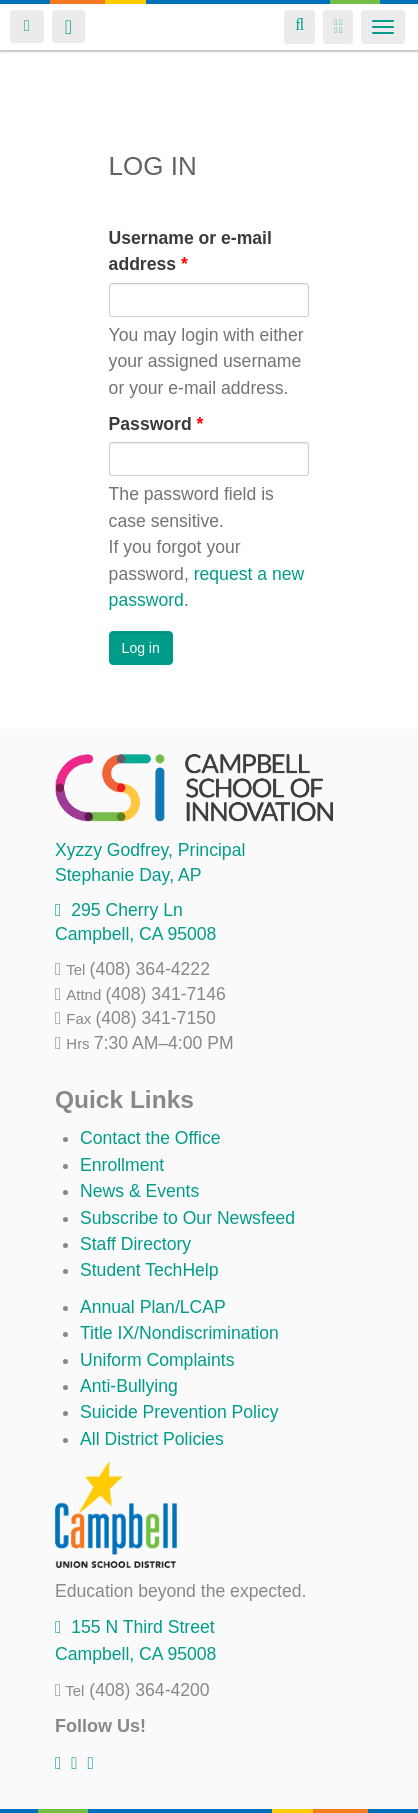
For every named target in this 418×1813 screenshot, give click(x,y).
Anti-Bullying (129, 1386)
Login (27, 26)
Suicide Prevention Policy (179, 1412)
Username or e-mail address (190, 251)
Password (156, 424)
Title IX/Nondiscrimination (179, 1333)
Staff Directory (135, 1244)
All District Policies (152, 1439)
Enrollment (122, 1165)
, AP (128, 875)
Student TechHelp (149, 1270)
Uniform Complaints (157, 1360)
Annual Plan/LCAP (153, 1307)
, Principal (150, 850)
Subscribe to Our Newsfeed (187, 1218)
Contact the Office (150, 1138)
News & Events (139, 1191)
